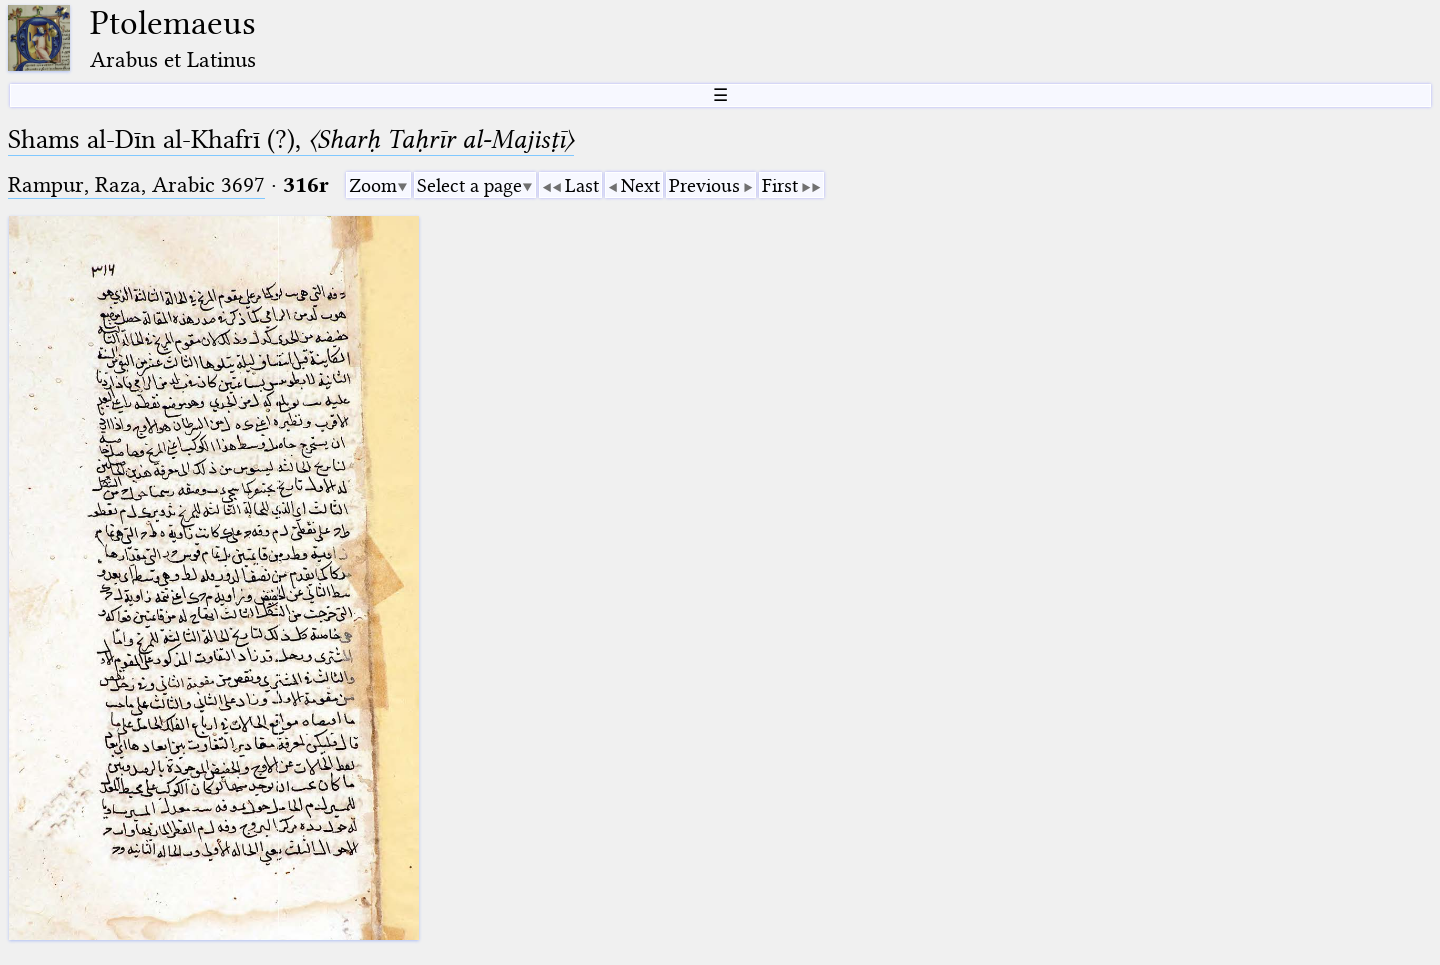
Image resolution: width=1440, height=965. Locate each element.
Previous (704, 185)
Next (640, 185)
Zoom (373, 185)
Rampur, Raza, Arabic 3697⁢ (136, 184)
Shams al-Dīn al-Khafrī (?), (291, 139)
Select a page (469, 185)
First (780, 185)
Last (582, 185)
